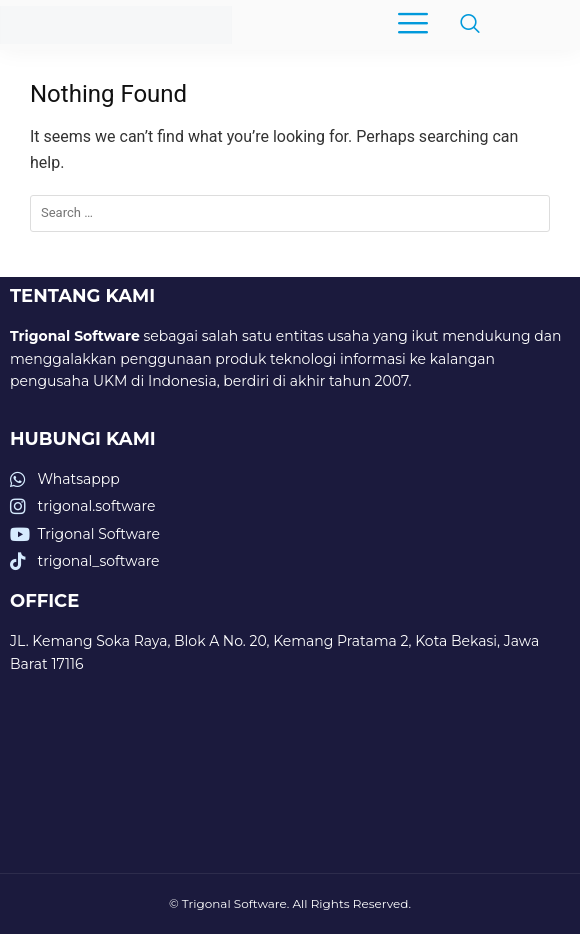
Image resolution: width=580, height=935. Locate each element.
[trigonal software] (290, 788)
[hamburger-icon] (412, 25)
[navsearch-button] (460, 25)
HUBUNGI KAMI (83, 439)
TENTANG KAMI (82, 296)
